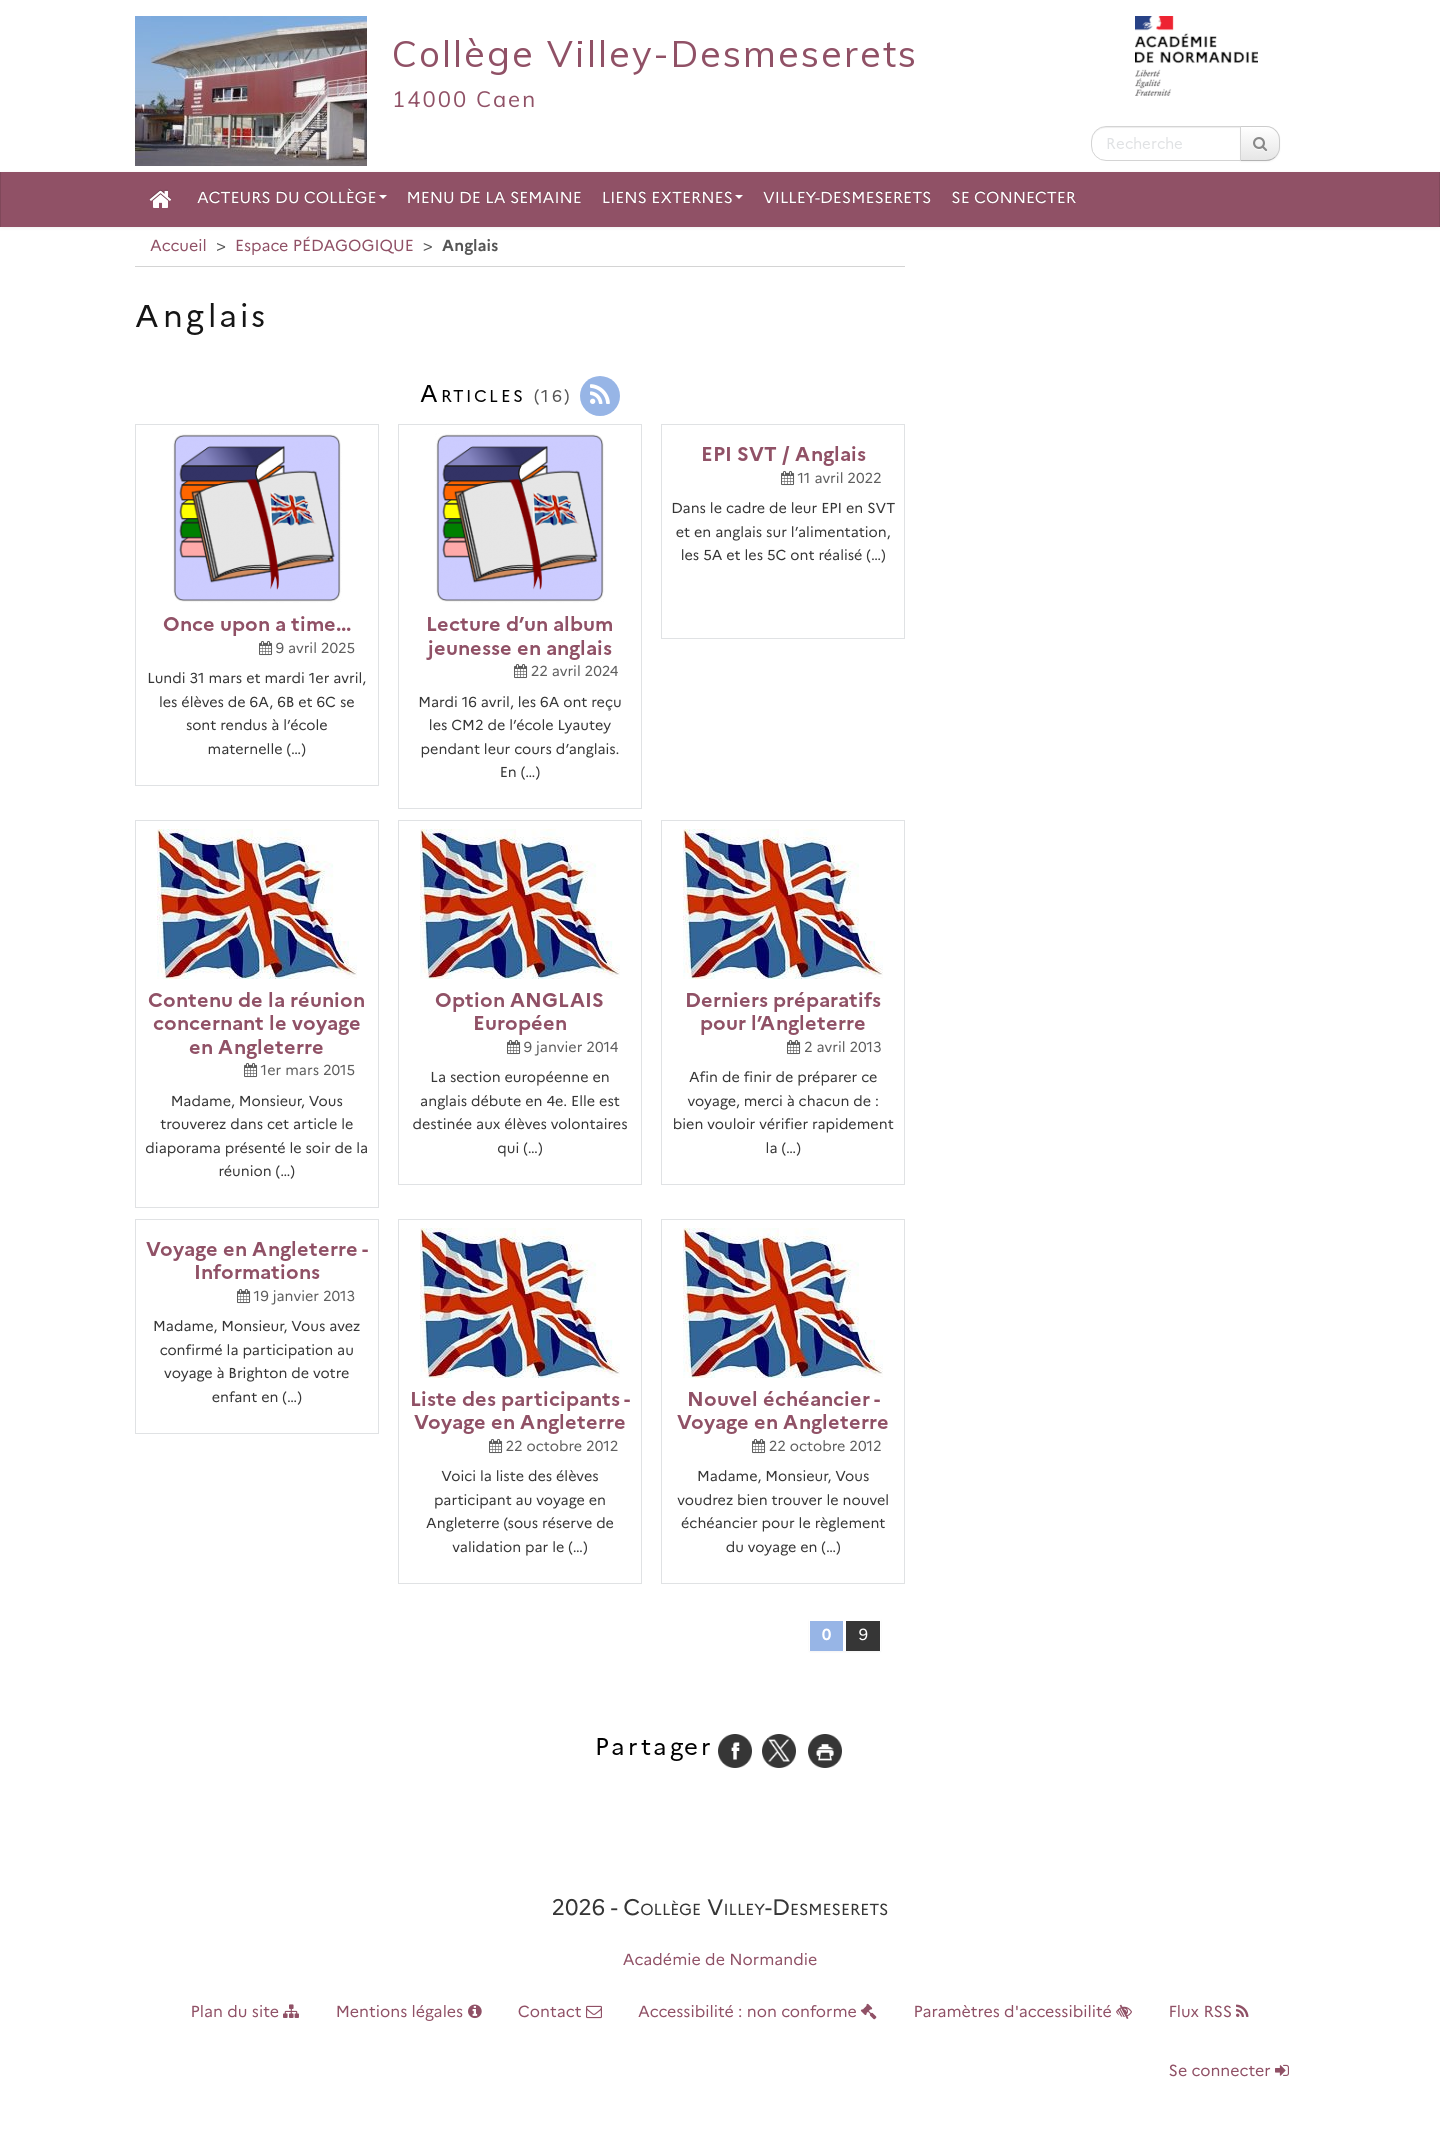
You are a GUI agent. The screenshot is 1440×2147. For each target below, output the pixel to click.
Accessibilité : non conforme (757, 2012)
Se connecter (1013, 198)
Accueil (178, 246)
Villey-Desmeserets (847, 198)
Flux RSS (1208, 2012)
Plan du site (245, 2012)
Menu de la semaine (494, 198)
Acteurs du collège (292, 198)
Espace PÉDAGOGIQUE (324, 246)
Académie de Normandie (720, 1960)
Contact (560, 2012)
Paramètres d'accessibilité (1023, 2012)
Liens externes (672, 198)
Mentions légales (409, 2012)
